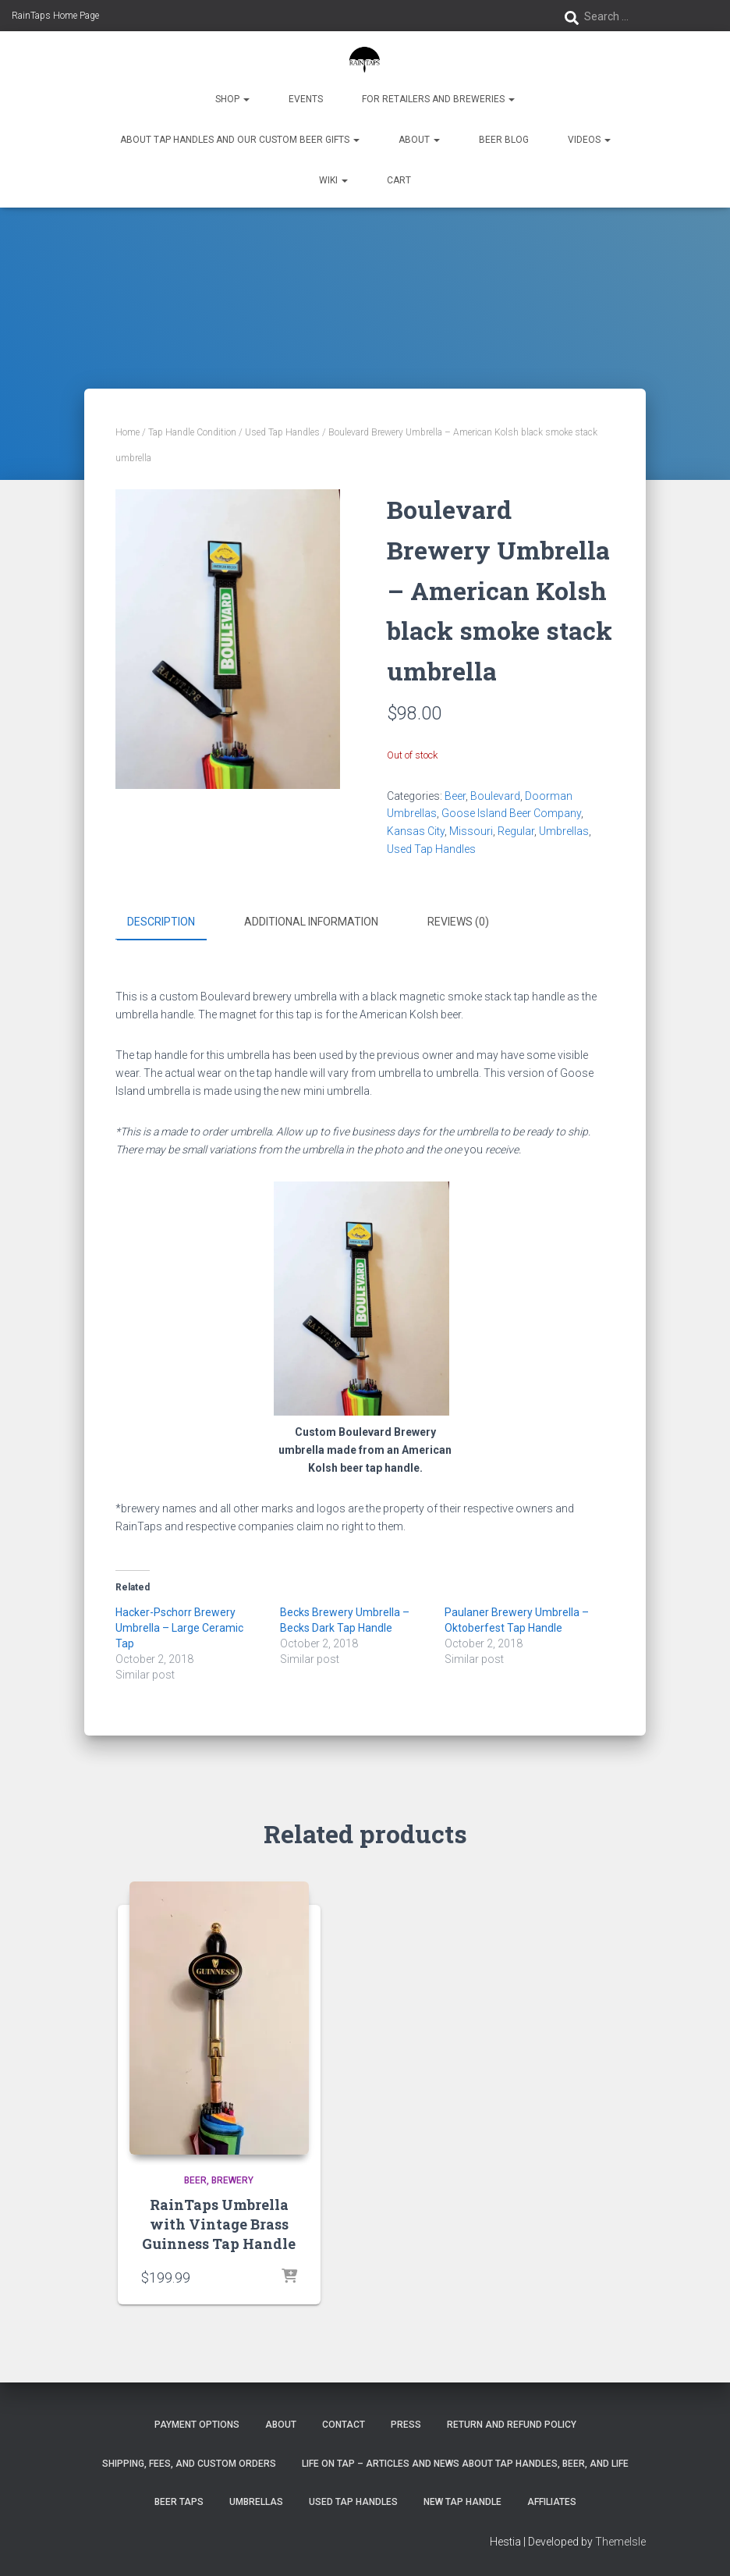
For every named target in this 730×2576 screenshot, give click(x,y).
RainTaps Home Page (55, 15)
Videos (589, 139)
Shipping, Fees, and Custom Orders (189, 2462)
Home (127, 432)
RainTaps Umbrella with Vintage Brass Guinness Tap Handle (219, 2223)
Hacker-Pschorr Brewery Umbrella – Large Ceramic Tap (179, 1628)
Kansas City (416, 831)
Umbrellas (564, 831)
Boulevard (495, 796)
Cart (399, 180)
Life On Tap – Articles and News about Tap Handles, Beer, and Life (465, 2462)
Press (406, 2424)
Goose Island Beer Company (511, 813)
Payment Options (196, 2424)
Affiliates (551, 2501)
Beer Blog (504, 139)
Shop (232, 99)
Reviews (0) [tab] (458, 921)
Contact (343, 2424)
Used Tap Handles (282, 432)
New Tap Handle (462, 2501)
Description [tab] (161, 921)
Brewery (232, 2179)
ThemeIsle (620, 2541)
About (419, 139)
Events (306, 99)
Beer (455, 796)
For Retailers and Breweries (438, 99)
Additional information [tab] (311, 921)
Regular (516, 831)
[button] (246, 99)
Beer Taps (179, 2501)
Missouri (471, 831)
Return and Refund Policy (511, 2424)
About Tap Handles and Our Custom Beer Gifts (240, 139)
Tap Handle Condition (192, 432)
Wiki (333, 180)
